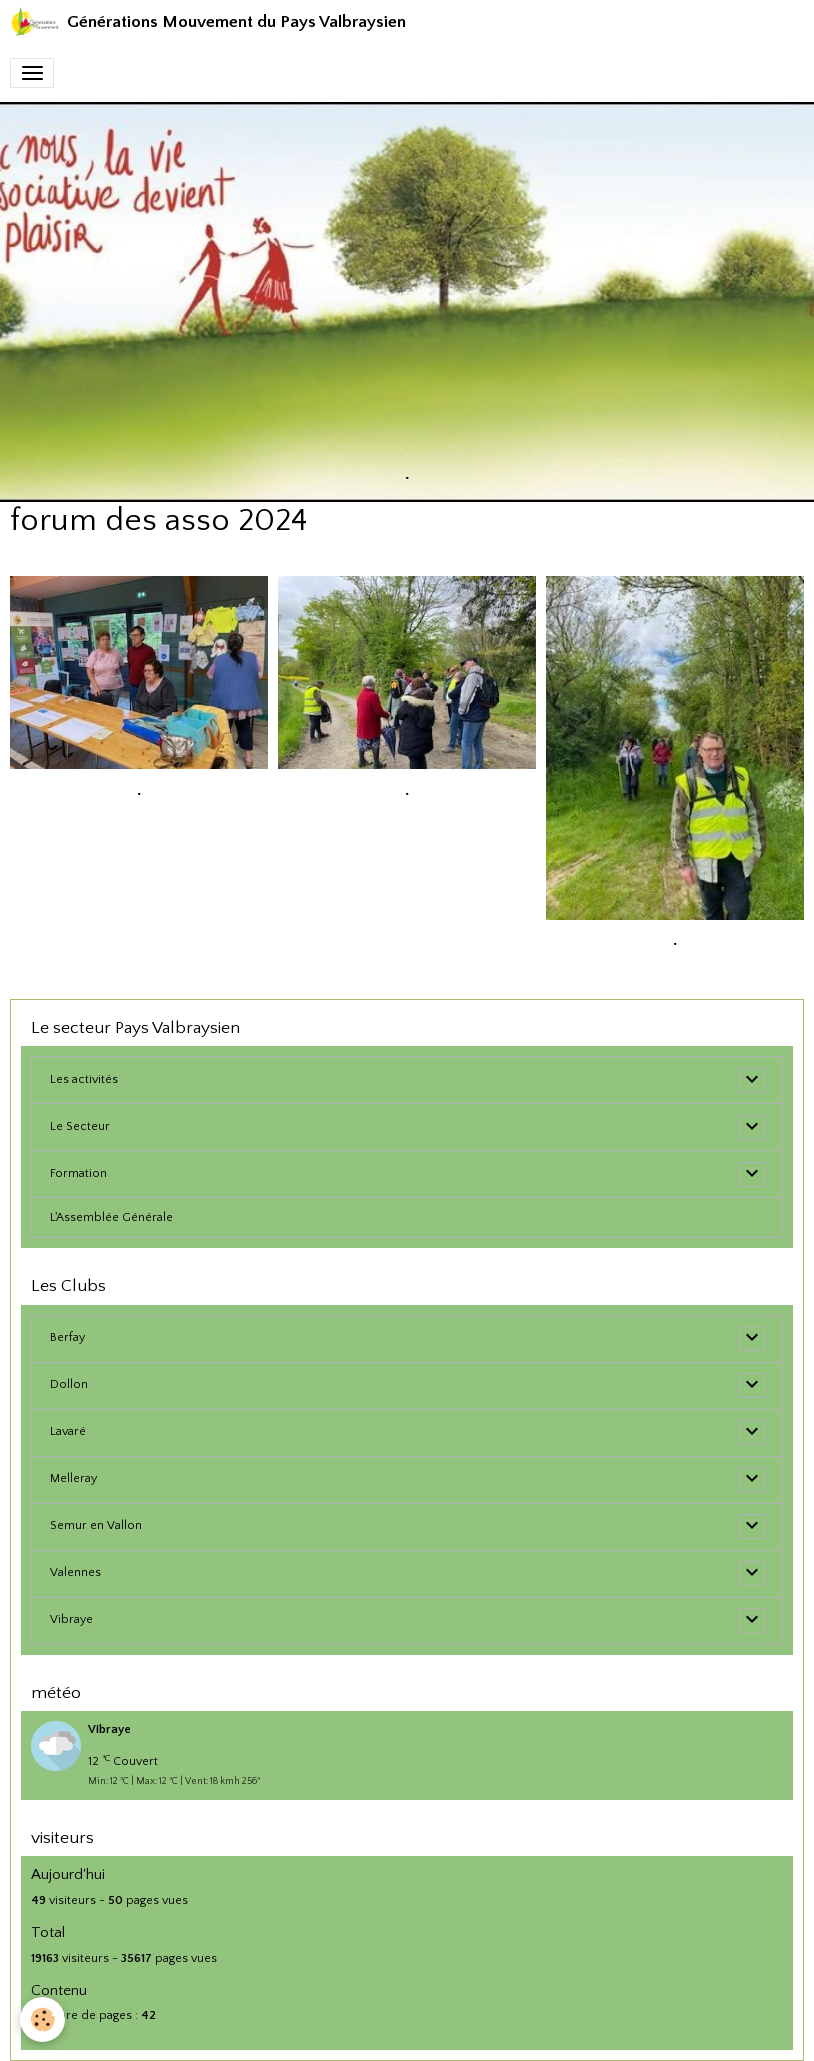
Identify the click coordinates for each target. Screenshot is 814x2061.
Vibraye (71, 1619)
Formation (78, 1173)
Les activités (84, 1079)
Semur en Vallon (96, 1525)
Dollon (69, 1384)
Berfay (67, 1337)
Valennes (75, 1572)
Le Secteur (80, 1126)
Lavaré (68, 1431)
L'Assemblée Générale (111, 1217)
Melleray (73, 1478)
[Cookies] (42, 2019)
